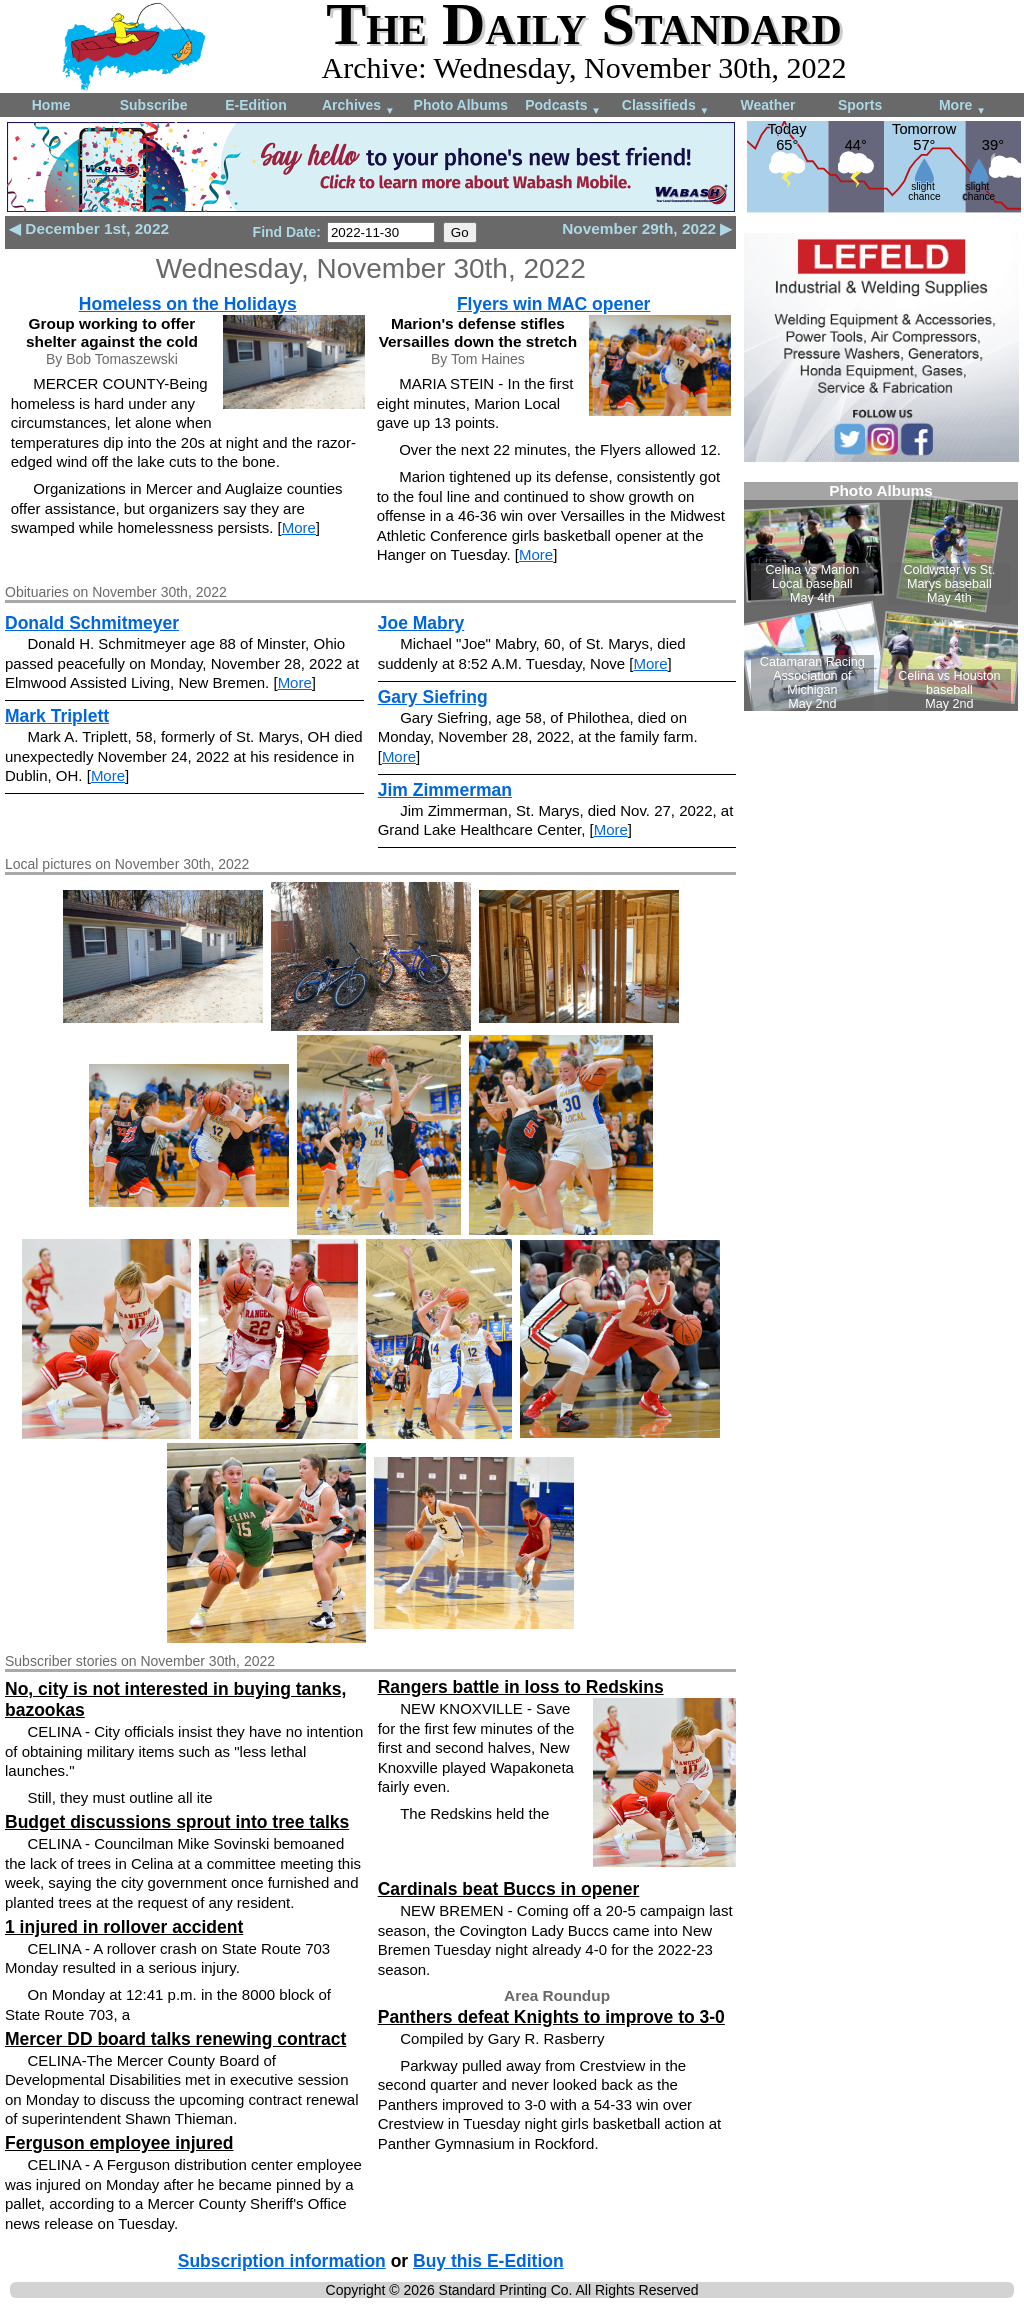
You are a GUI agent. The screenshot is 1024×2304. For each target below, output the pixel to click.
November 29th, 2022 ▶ (647, 228)
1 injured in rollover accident (124, 1927)
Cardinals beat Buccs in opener (509, 1889)
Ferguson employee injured (119, 2143)
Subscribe (154, 105)
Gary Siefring (433, 697)
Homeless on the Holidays (188, 304)
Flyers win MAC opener (554, 304)
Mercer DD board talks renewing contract (175, 2039)
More (962, 106)
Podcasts (563, 106)
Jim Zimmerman (445, 790)
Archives (358, 106)
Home (51, 105)
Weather (767, 105)
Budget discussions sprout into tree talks (177, 1822)
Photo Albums (461, 105)
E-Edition (255, 105)
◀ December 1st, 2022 (89, 228)
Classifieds (666, 106)
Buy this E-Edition (488, 2261)
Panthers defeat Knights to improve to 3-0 (551, 2017)
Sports (860, 105)
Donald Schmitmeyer (92, 623)
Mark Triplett (57, 716)
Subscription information (282, 2261)
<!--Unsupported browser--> (881, 596)
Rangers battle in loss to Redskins (521, 1687)
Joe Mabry (421, 623)
